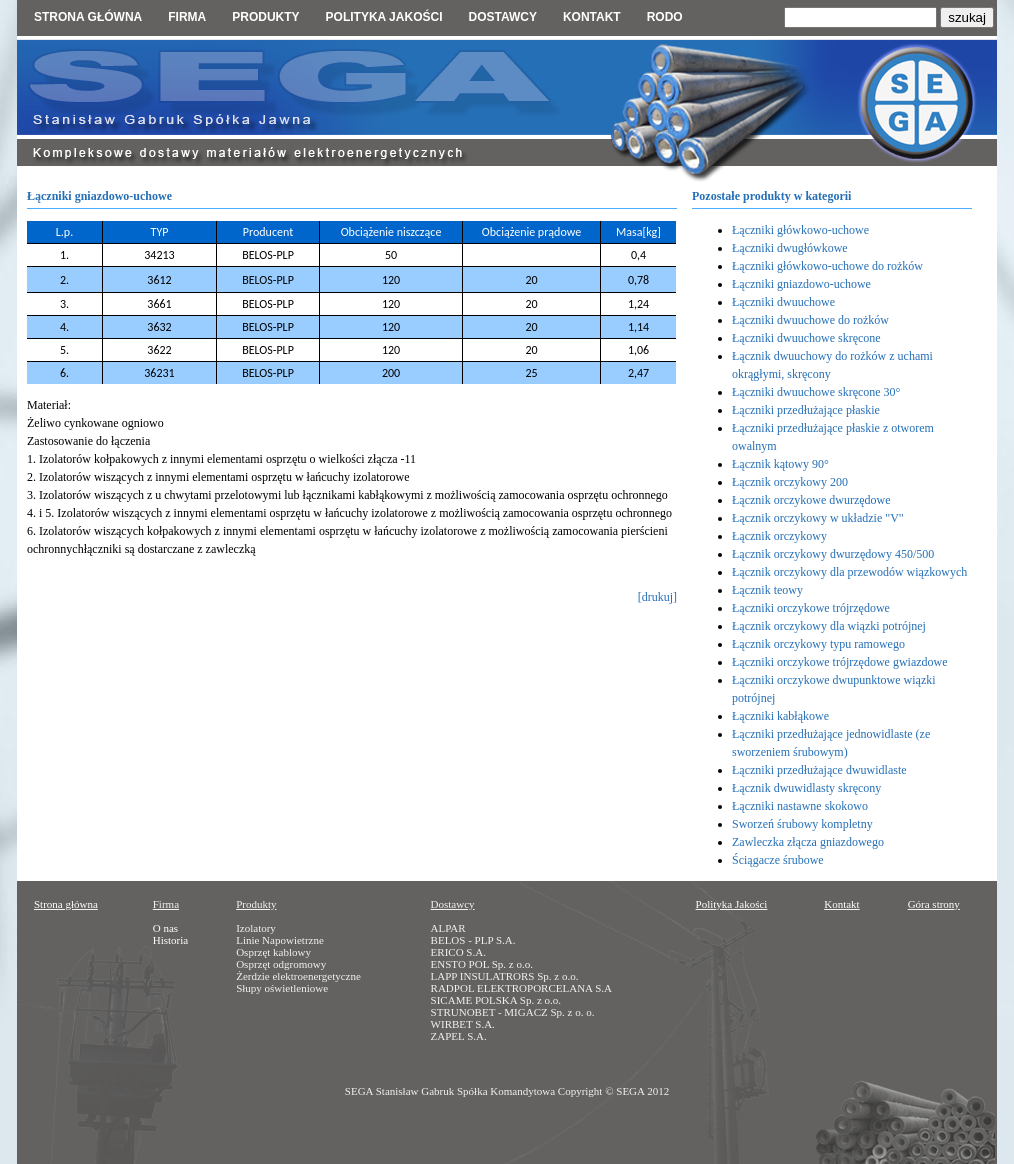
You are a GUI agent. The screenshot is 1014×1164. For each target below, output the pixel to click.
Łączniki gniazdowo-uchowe (801, 284)
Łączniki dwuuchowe (783, 302)
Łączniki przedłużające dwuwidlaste (819, 770)
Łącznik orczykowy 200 (790, 482)
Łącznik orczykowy (779, 536)
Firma (187, 17)
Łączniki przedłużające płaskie (806, 410)
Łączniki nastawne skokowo (800, 806)
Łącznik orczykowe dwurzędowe (811, 500)
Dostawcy (502, 17)
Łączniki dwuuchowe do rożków (810, 320)
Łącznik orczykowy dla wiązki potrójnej (829, 626)
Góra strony (934, 904)
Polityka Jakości (732, 904)
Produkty (265, 17)
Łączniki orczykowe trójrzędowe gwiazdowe (840, 662)
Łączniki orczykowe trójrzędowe (811, 608)
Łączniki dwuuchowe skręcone (806, 338)
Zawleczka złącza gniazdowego (808, 842)
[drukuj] (657, 597)
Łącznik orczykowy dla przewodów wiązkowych (849, 572)
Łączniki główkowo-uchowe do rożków (827, 266)
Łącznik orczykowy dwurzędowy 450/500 (833, 554)
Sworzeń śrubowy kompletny (802, 824)
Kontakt (592, 17)
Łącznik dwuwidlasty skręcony (806, 788)
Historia (170, 940)
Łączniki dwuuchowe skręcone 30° (816, 392)
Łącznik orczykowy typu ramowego (818, 644)
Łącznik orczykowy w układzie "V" (818, 518)
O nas (165, 928)
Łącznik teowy (767, 590)
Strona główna (88, 17)
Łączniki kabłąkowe (780, 716)
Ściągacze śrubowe (778, 860)
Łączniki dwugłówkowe (790, 248)
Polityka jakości (384, 17)
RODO (665, 17)
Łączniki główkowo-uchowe (800, 230)
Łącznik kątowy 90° (780, 464)
